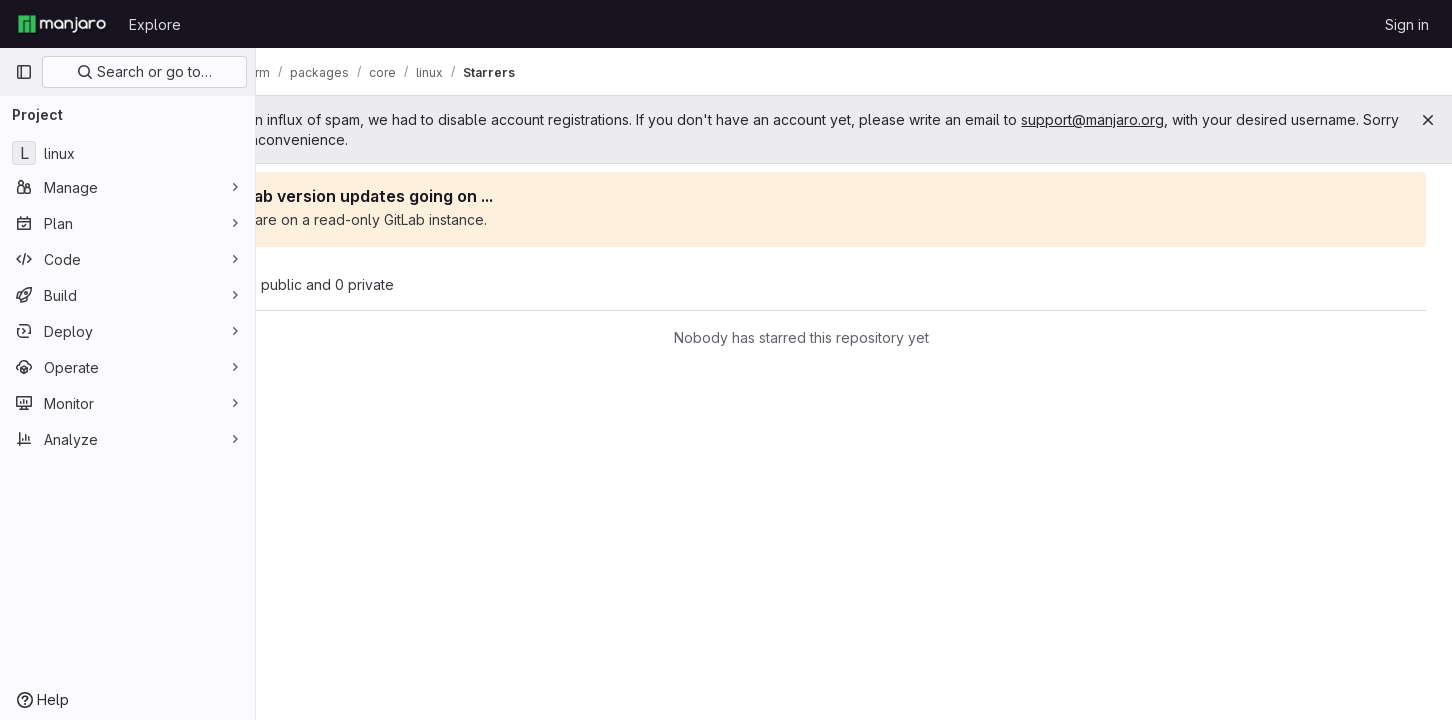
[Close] (1428, 120)
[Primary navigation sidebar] (24, 72)
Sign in (1407, 24)
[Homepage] (62, 24)
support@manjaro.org (1197, 119)
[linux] (127, 153)
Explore (155, 24)
